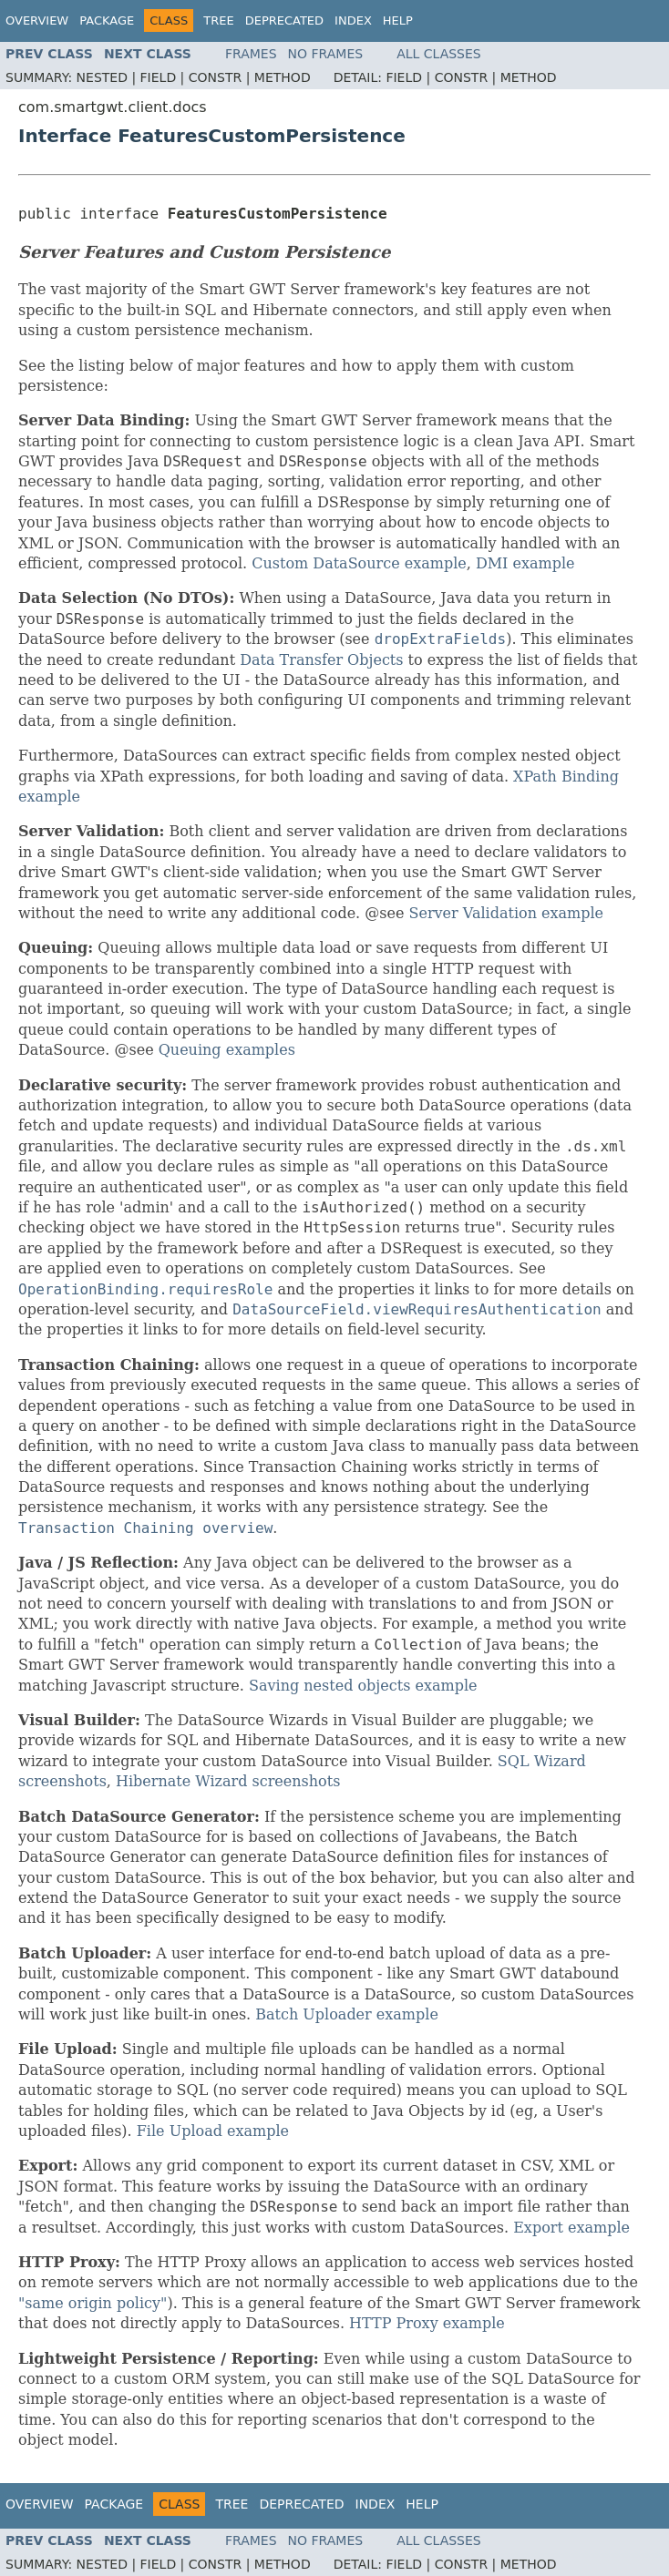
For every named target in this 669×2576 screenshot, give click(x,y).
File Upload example (213, 2131)
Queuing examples (227, 1049)
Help (398, 20)
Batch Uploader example (346, 2014)
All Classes (438, 53)
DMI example (525, 563)
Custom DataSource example (359, 563)
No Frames (326, 53)
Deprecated (284, 20)
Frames (251, 53)
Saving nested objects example (363, 1685)
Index (353, 20)
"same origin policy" (92, 2303)
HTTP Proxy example (427, 2323)
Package (106, 20)
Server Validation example (506, 913)
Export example (571, 2227)
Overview (36, 20)
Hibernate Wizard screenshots (228, 1781)
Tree (218, 20)
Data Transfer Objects (321, 660)
